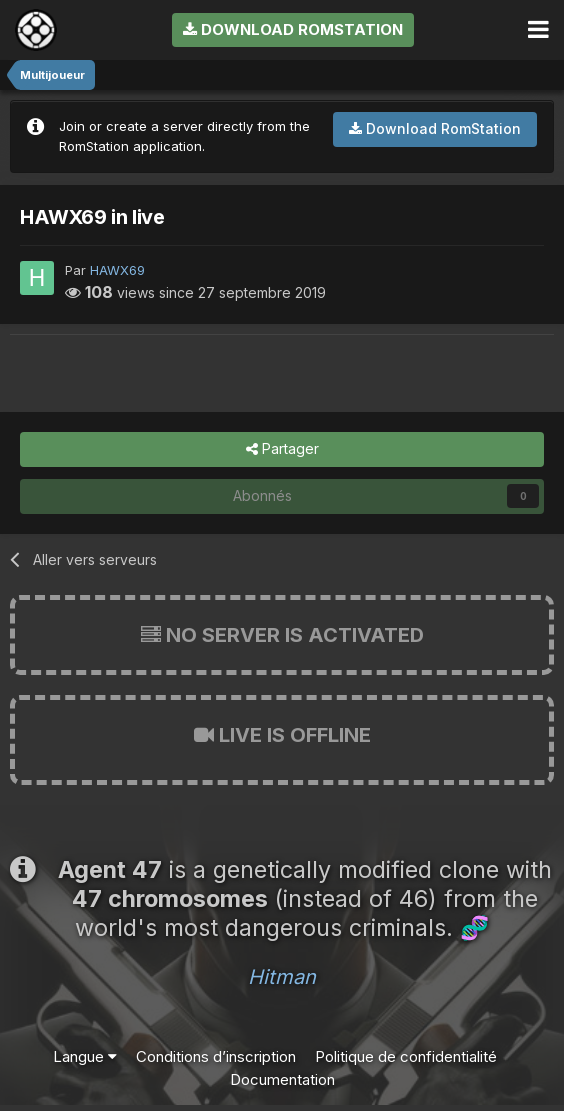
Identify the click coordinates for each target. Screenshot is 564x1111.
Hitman (282, 977)
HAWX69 (117, 270)
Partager (282, 449)
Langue (85, 1056)
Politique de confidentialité (406, 1056)
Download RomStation (293, 29)
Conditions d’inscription (216, 1056)
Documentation (282, 1079)
